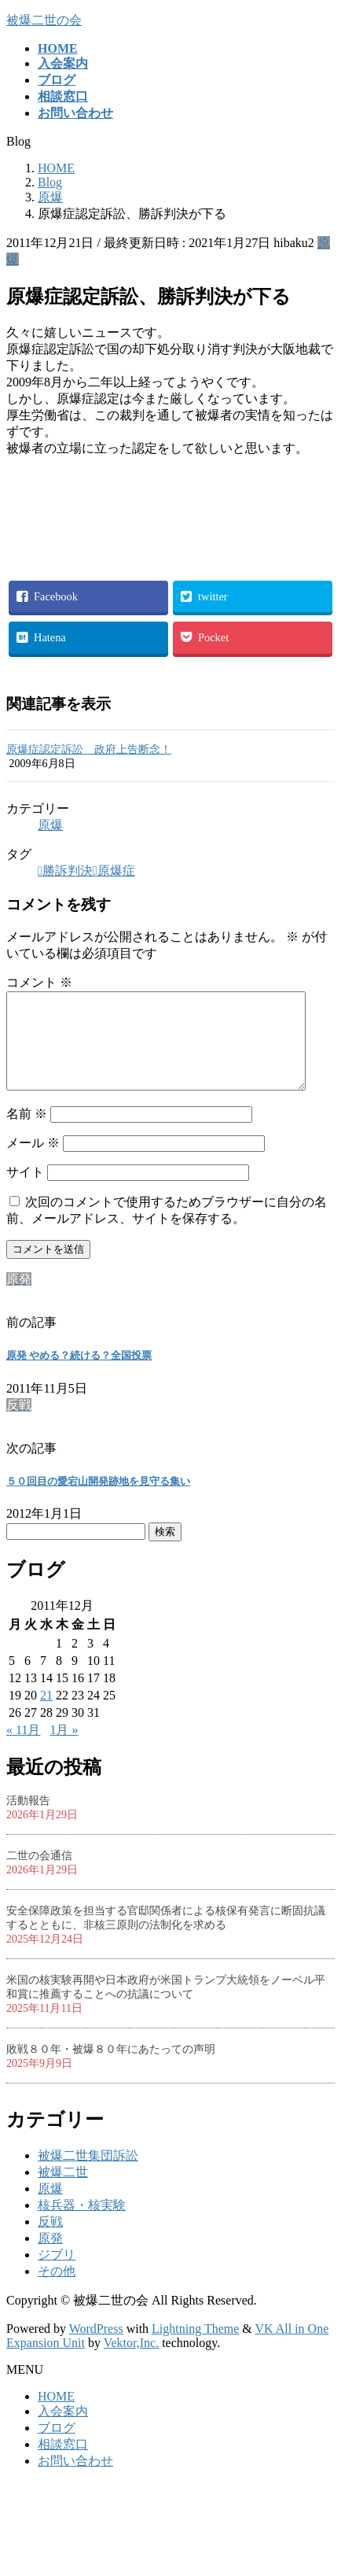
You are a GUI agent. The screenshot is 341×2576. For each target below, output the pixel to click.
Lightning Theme (195, 2347)
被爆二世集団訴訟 (88, 2174)
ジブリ (56, 2273)
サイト (25, 1191)
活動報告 (28, 1819)
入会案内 (63, 2430)
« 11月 (23, 1748)
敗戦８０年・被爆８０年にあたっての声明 (110, 2068)
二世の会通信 (39, 1874)
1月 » (64, 1748)
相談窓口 (63, 2463)
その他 (56, 2290)
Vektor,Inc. (131, 2361)
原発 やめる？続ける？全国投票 (79, 1374)
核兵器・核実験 (82, 2224)
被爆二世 (63, 2191)
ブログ (56, 2446)
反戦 (50, 2240)
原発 (50, 2257)
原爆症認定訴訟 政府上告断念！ (88, 749)
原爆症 (116, 870)
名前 (26, 1132)
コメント (39, 982)
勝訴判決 (67, 870)
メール (33, 1161)
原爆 (50, 825)
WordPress (96, 2347)
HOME (56, 2415)
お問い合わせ (75, 2479)
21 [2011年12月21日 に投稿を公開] (46, 1714)
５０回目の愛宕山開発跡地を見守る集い (98, 1500)
